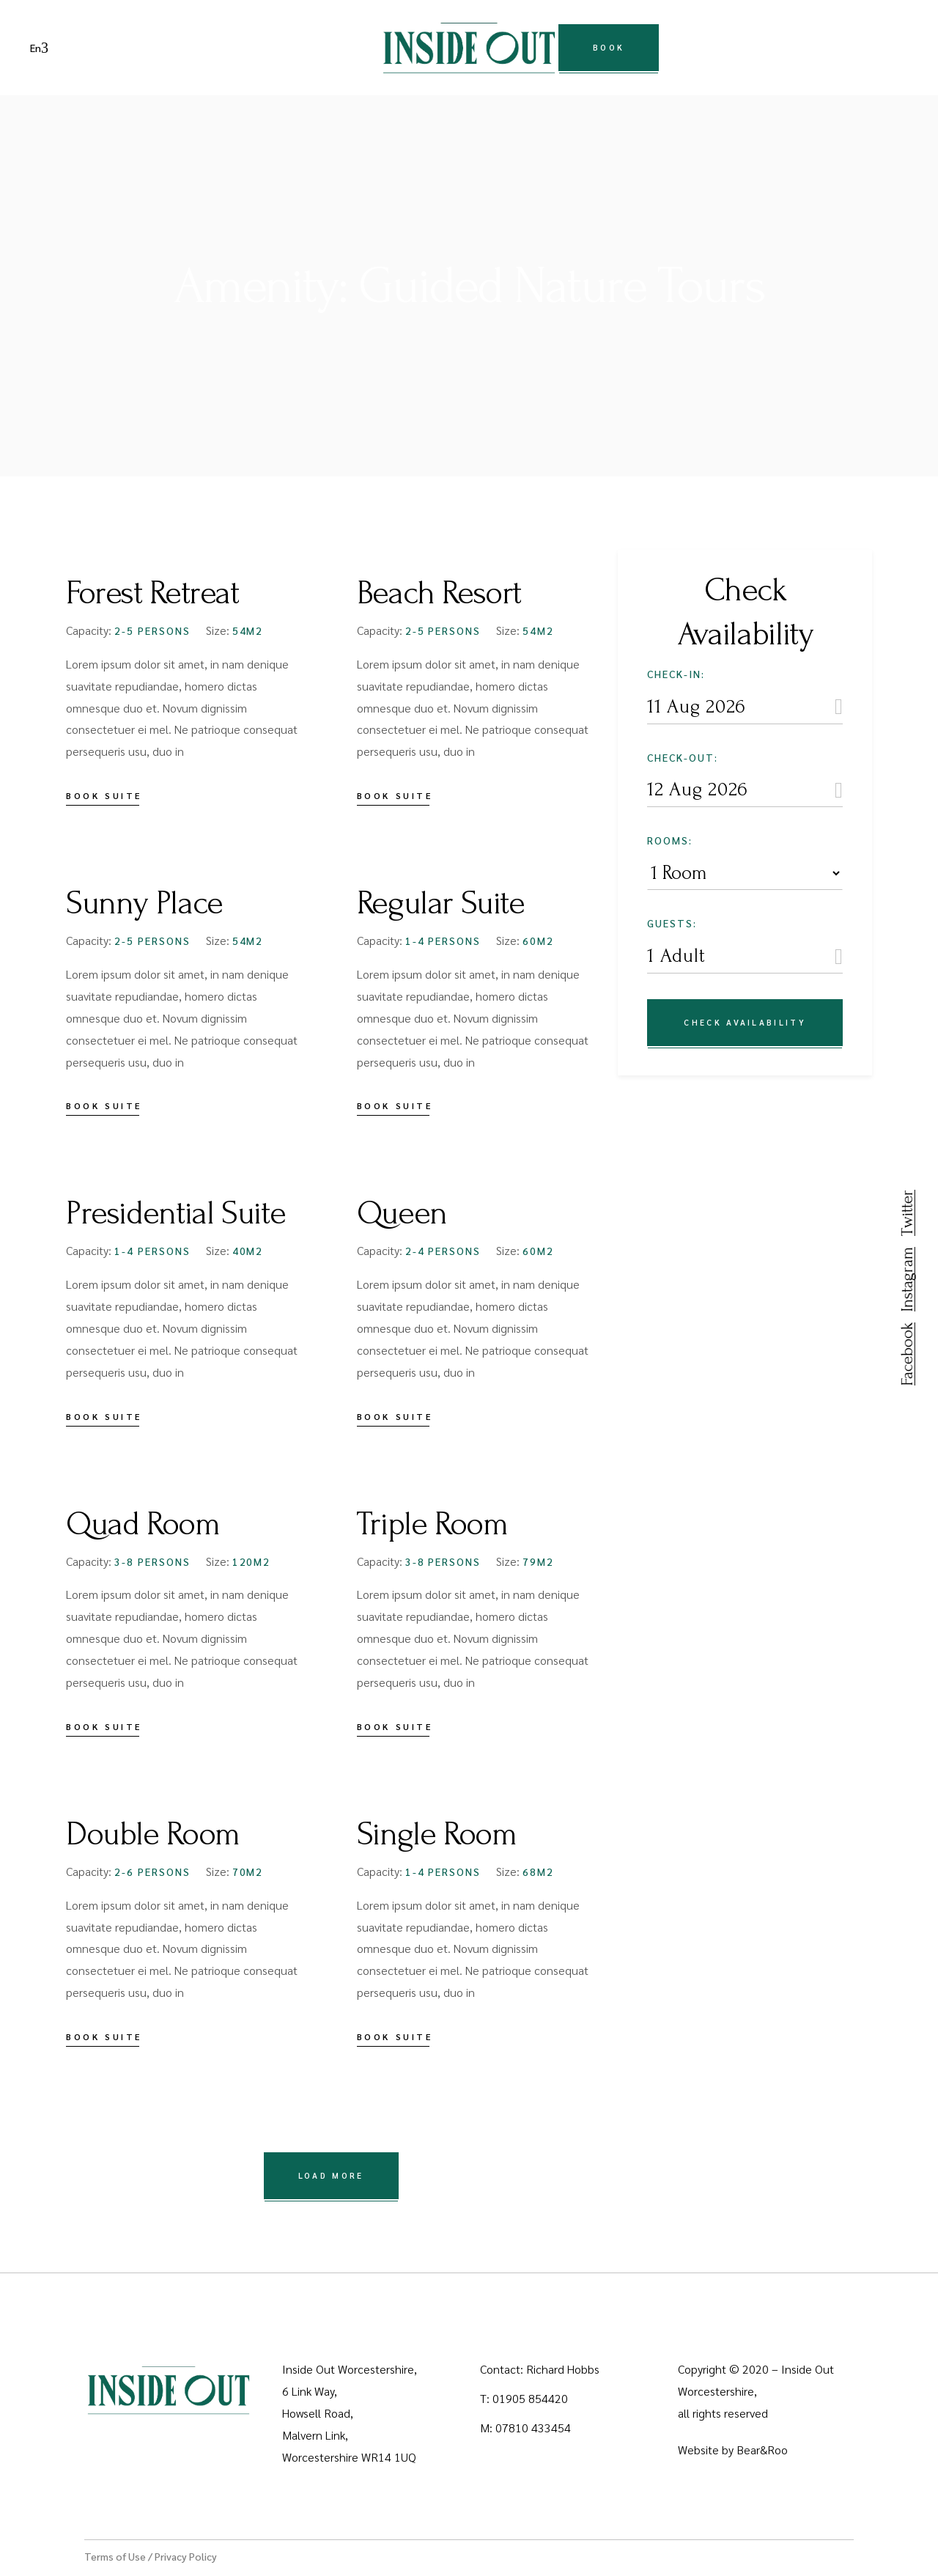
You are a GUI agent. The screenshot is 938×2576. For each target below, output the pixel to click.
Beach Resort (439, 593)
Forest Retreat (152, 593)
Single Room (437, 1834)
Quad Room (143, 1524)
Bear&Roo (762, 2449)
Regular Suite (441, 903)
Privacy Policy (186, 2556)
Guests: (672, 923)
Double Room (153, 1834)
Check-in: (676, 673)
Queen (402, 1213)
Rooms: (670, 840)
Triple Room (432, 1524)
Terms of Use (115, 2556)
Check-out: (682, 757)
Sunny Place (144, 903)
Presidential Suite (175, 1213)
